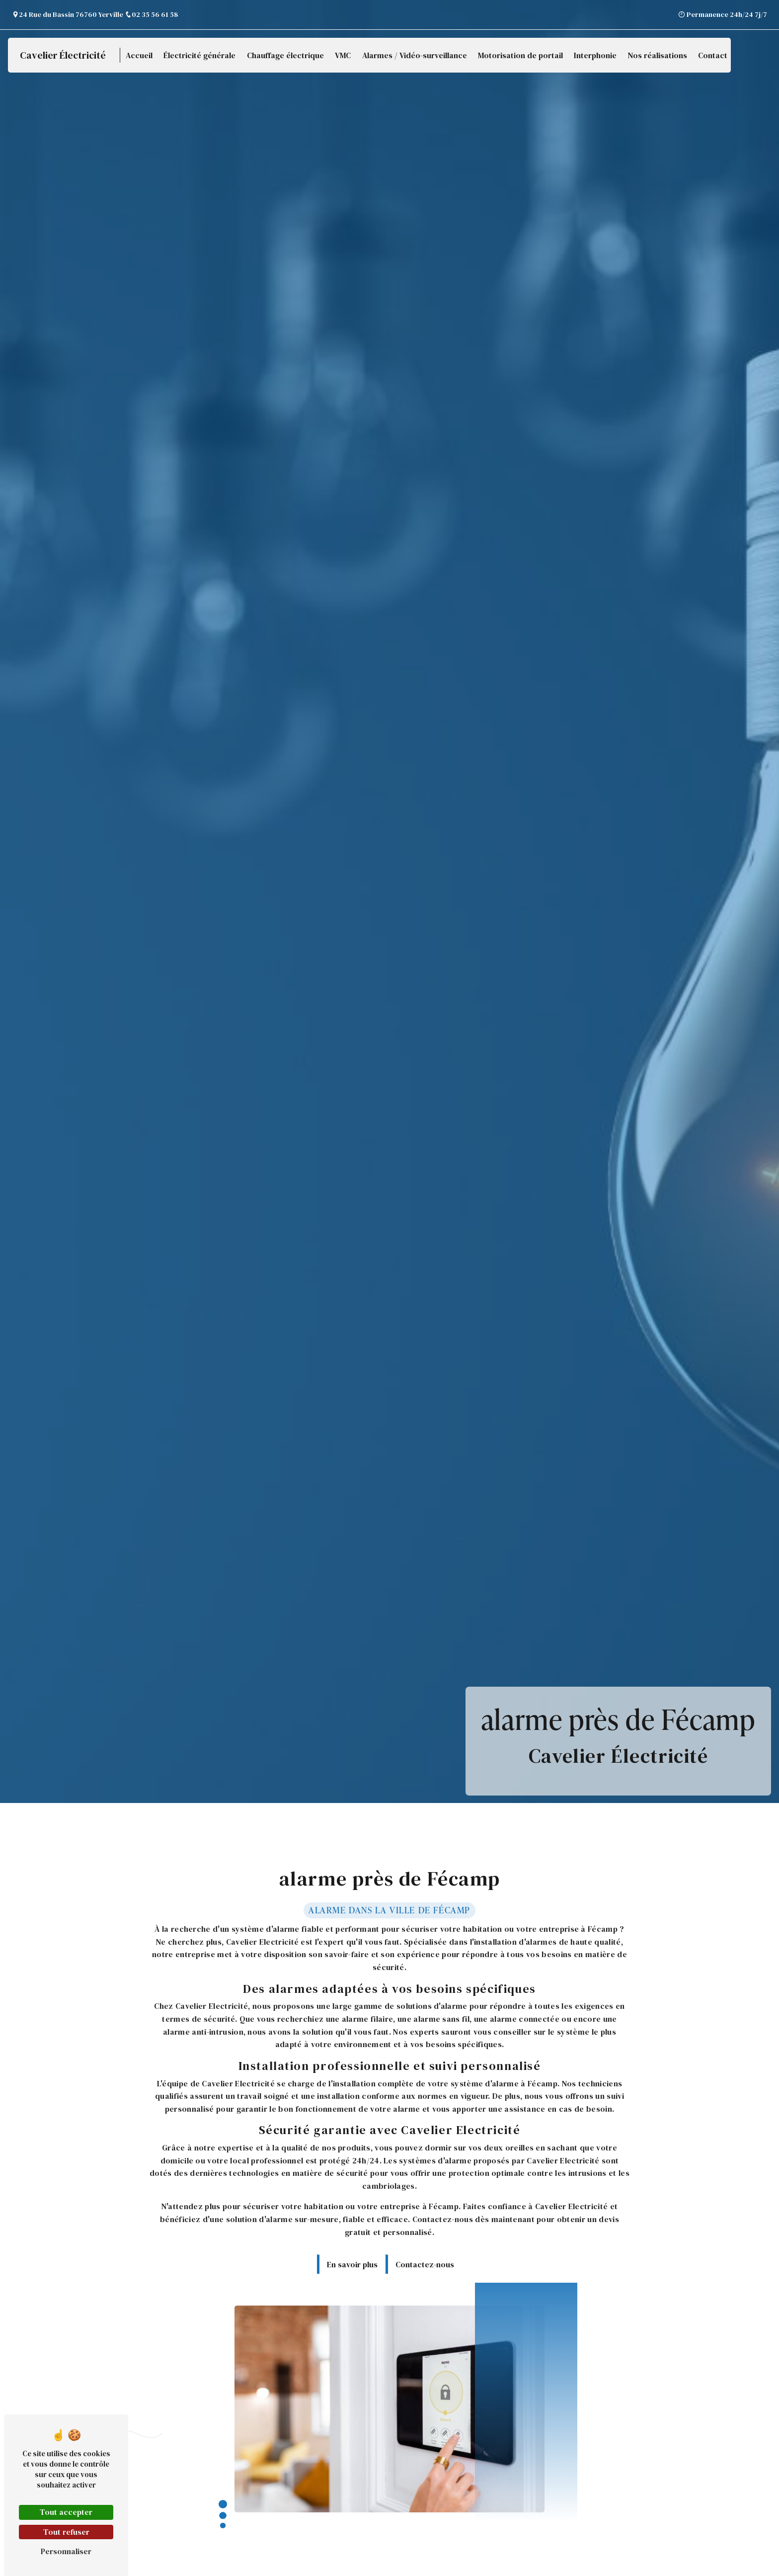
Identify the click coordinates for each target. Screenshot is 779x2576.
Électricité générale (199, 55)
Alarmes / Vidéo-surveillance (414, 55)
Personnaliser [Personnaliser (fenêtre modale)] (66, 2551)
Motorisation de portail (520, 55)
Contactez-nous (424, 2253)
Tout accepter (66, 2511)
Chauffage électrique (285, 55)
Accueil (139, 55)
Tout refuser (66, 2531)
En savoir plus (352, 2253)
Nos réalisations (657, 55)
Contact (712, 55)
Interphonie (595, 55)
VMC (343, 55)
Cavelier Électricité (63, 55)
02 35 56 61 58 (151, 14)
